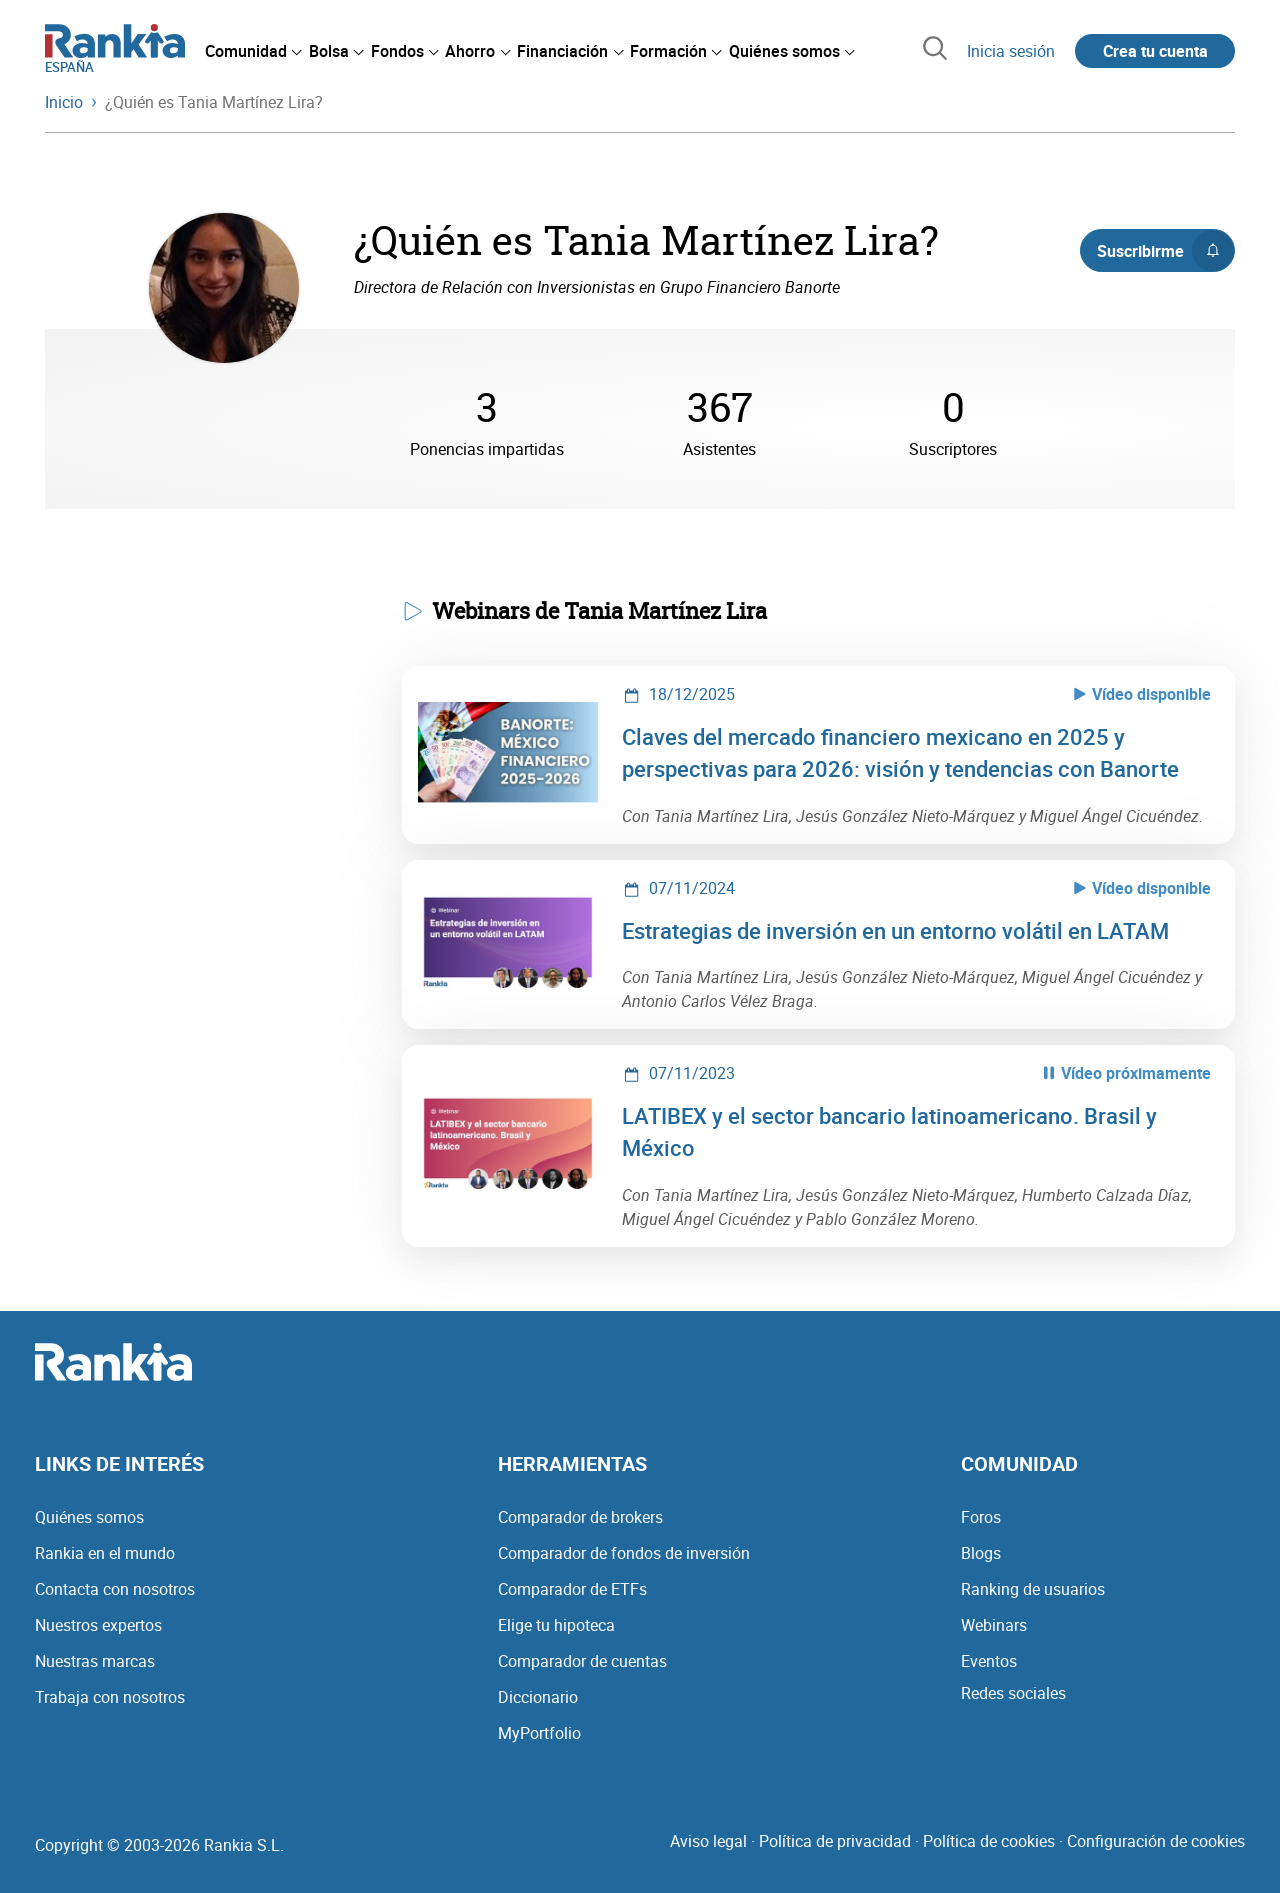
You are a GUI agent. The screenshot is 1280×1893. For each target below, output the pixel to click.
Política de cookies (989, 1841)
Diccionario (538, 1697)
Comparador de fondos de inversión (624, 1553)
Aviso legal (708, 1841)
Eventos (989, 1661)
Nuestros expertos (98, 1625)
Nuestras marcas (95, 1661)
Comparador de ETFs (572, 1589)
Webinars (994, 1625)
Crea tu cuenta (1155, 51)
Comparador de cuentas (582, 1661)
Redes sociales (1013, 1693)
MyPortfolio (539, 1733)
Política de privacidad (835, 1841)
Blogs (981, 1553)
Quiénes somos (89, 1517)
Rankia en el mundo (105, 1553)
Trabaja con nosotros (110, 1697)
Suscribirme (1165, 251)
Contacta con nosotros (115, 1589)
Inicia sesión (1011, 51)
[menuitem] (253, 51)
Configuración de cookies (1156, 1841)
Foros (981, 1517)
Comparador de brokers (580, 1517)
